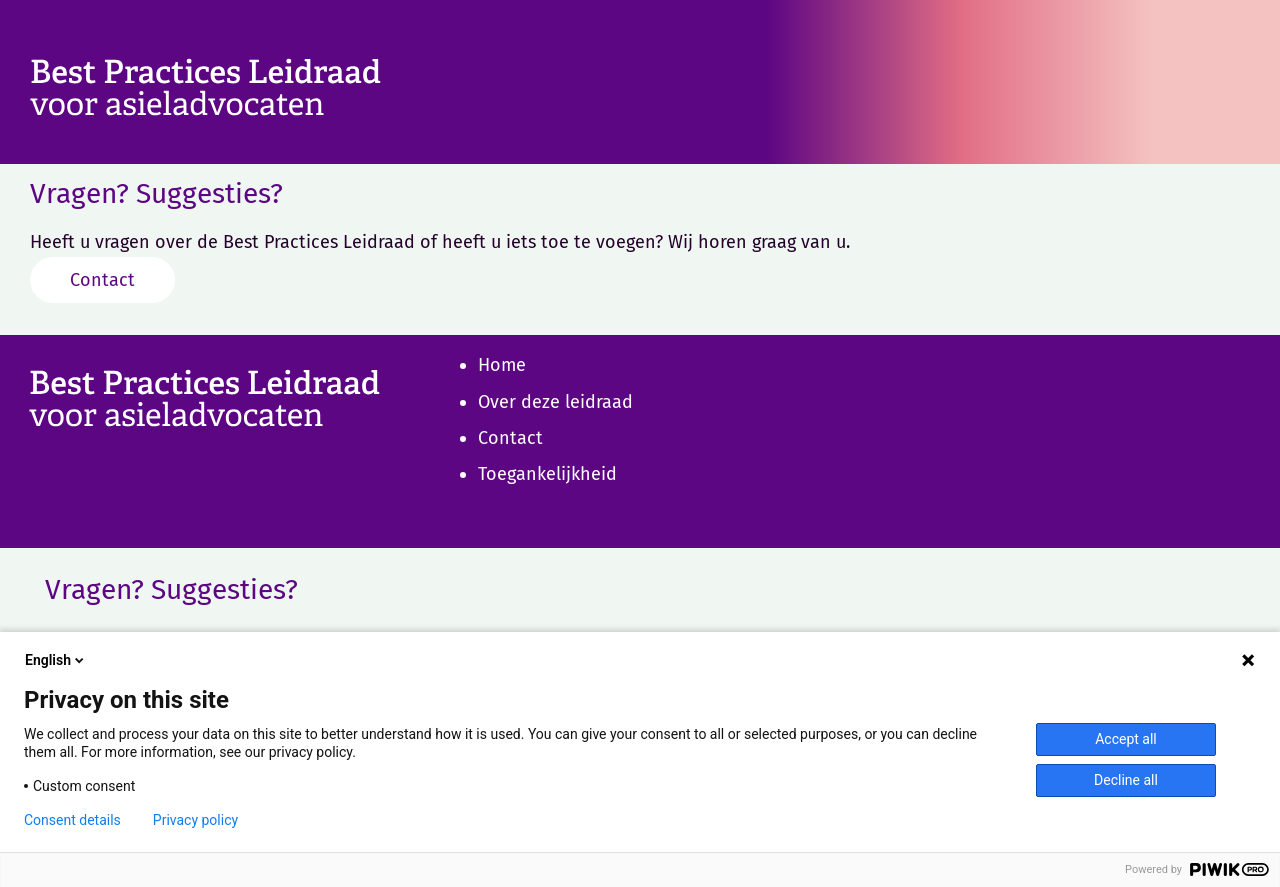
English (56, 660)
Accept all (1126, 739)
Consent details (72, 820)
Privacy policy (195, 820)
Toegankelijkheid (547, 474)
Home (502, 365)
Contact (102, 280)
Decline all (1126, 780)
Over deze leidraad (555, 402)
